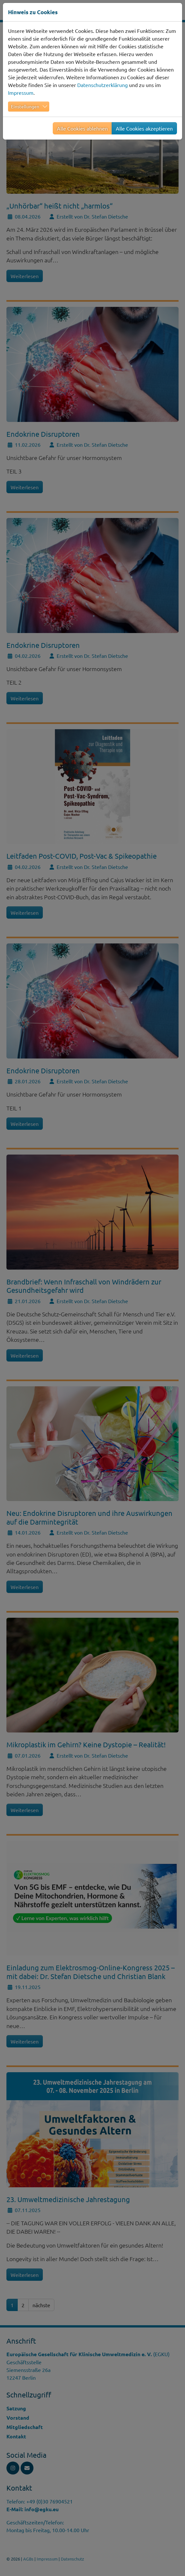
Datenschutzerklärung (102, 85)
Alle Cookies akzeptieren (144, 128)
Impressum (20, 92)
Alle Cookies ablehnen (82, 128)
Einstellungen (25, 106)
